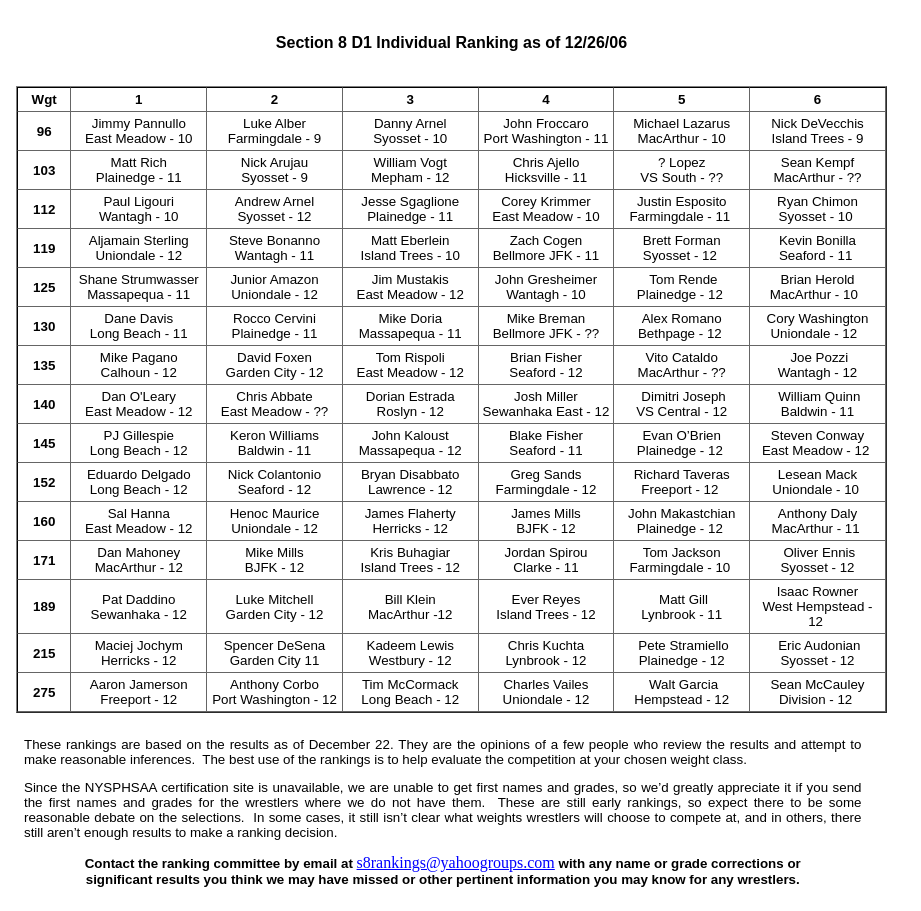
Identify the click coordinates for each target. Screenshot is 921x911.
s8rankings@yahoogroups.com (456, 862)
